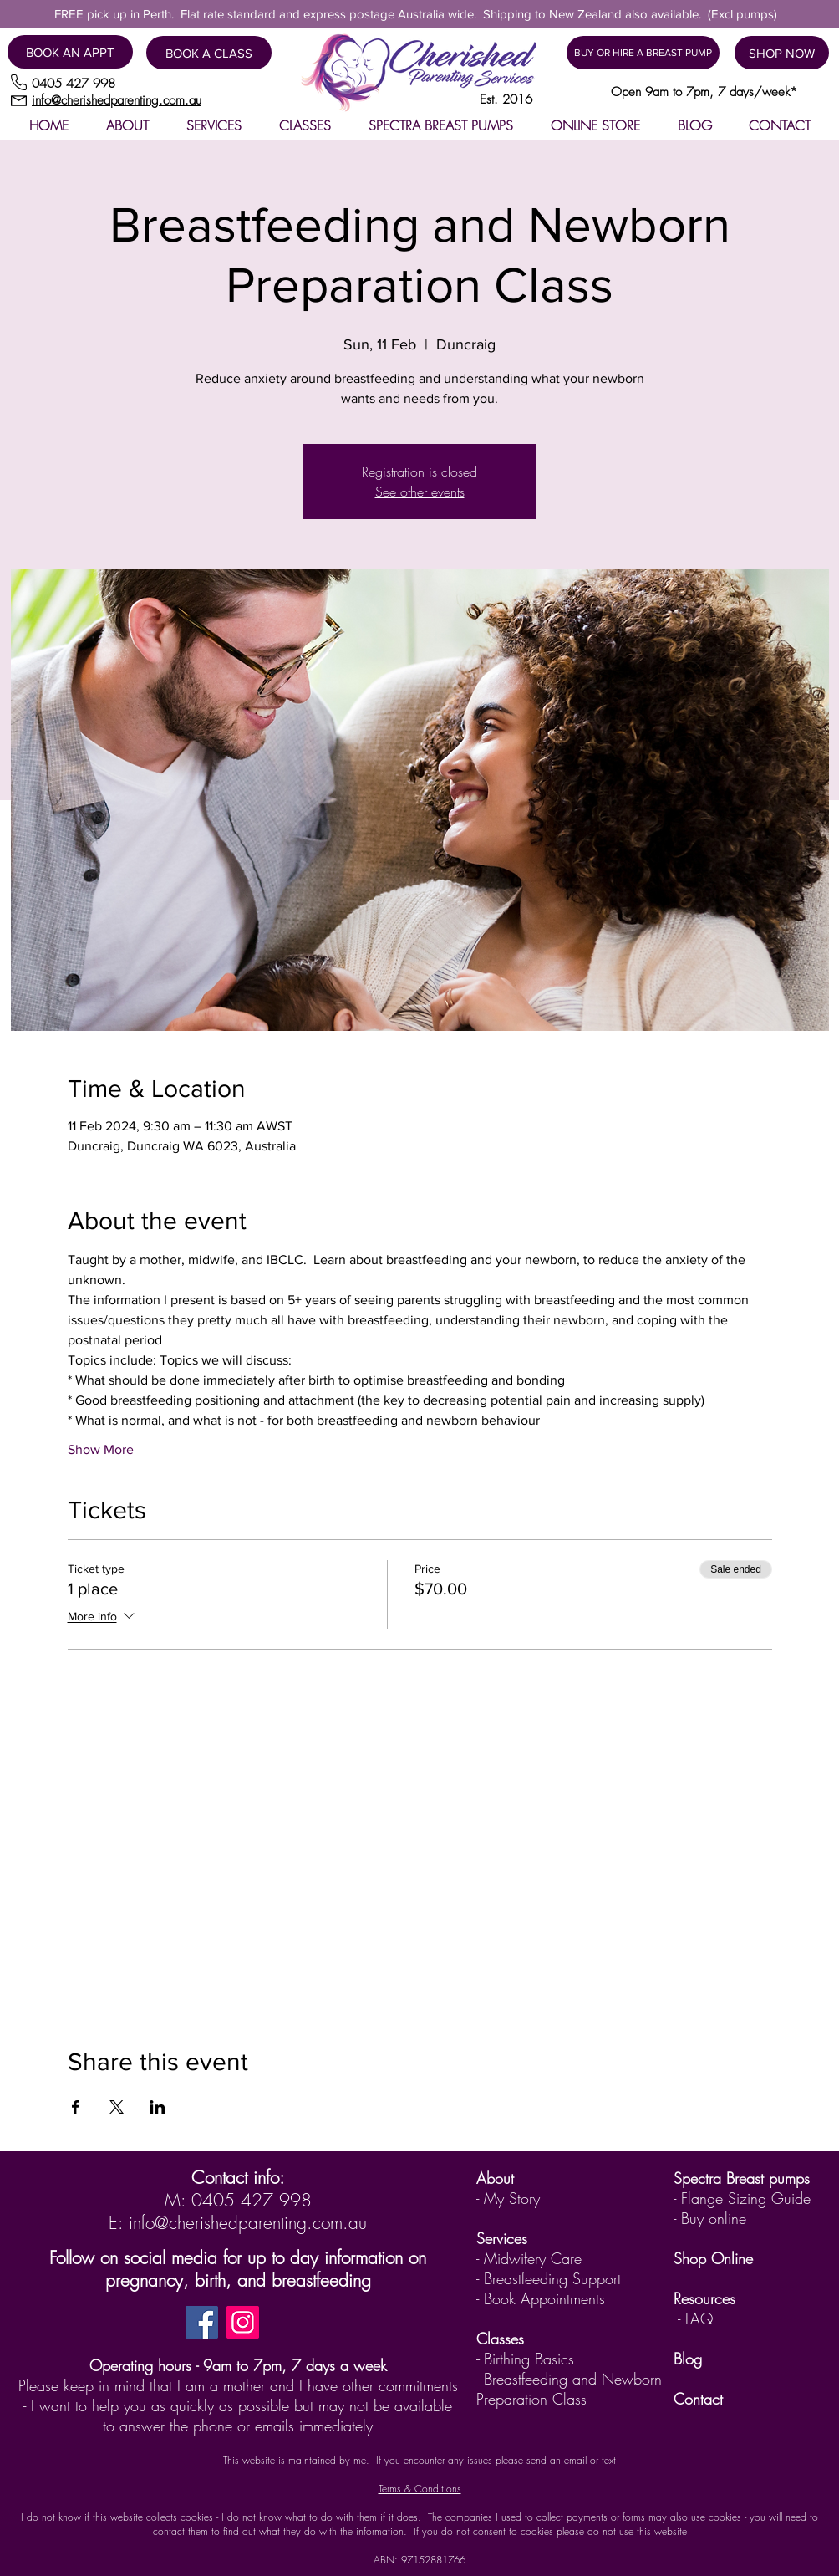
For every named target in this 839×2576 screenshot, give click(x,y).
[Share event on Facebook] (76, 2107)
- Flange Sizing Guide (742, 2198)
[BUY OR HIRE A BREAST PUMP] (643, 52)
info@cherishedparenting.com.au (248, 2222)
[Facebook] (202, 2322)
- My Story (508, 2198)
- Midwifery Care (529, 2258)
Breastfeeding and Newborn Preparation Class (569, 2389)
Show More (101, 1449)
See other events (420, 491)
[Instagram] (242, 2322)
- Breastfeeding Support (548, 2278)
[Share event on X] (117, 2107)
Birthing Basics (529, 2359)
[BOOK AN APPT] (70, 52)
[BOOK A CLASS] (209, 52)
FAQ (699, 2318)
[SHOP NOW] (782, 52)
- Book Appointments (540, 2298)
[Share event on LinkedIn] (157, 2107)
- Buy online (710, 2218)
